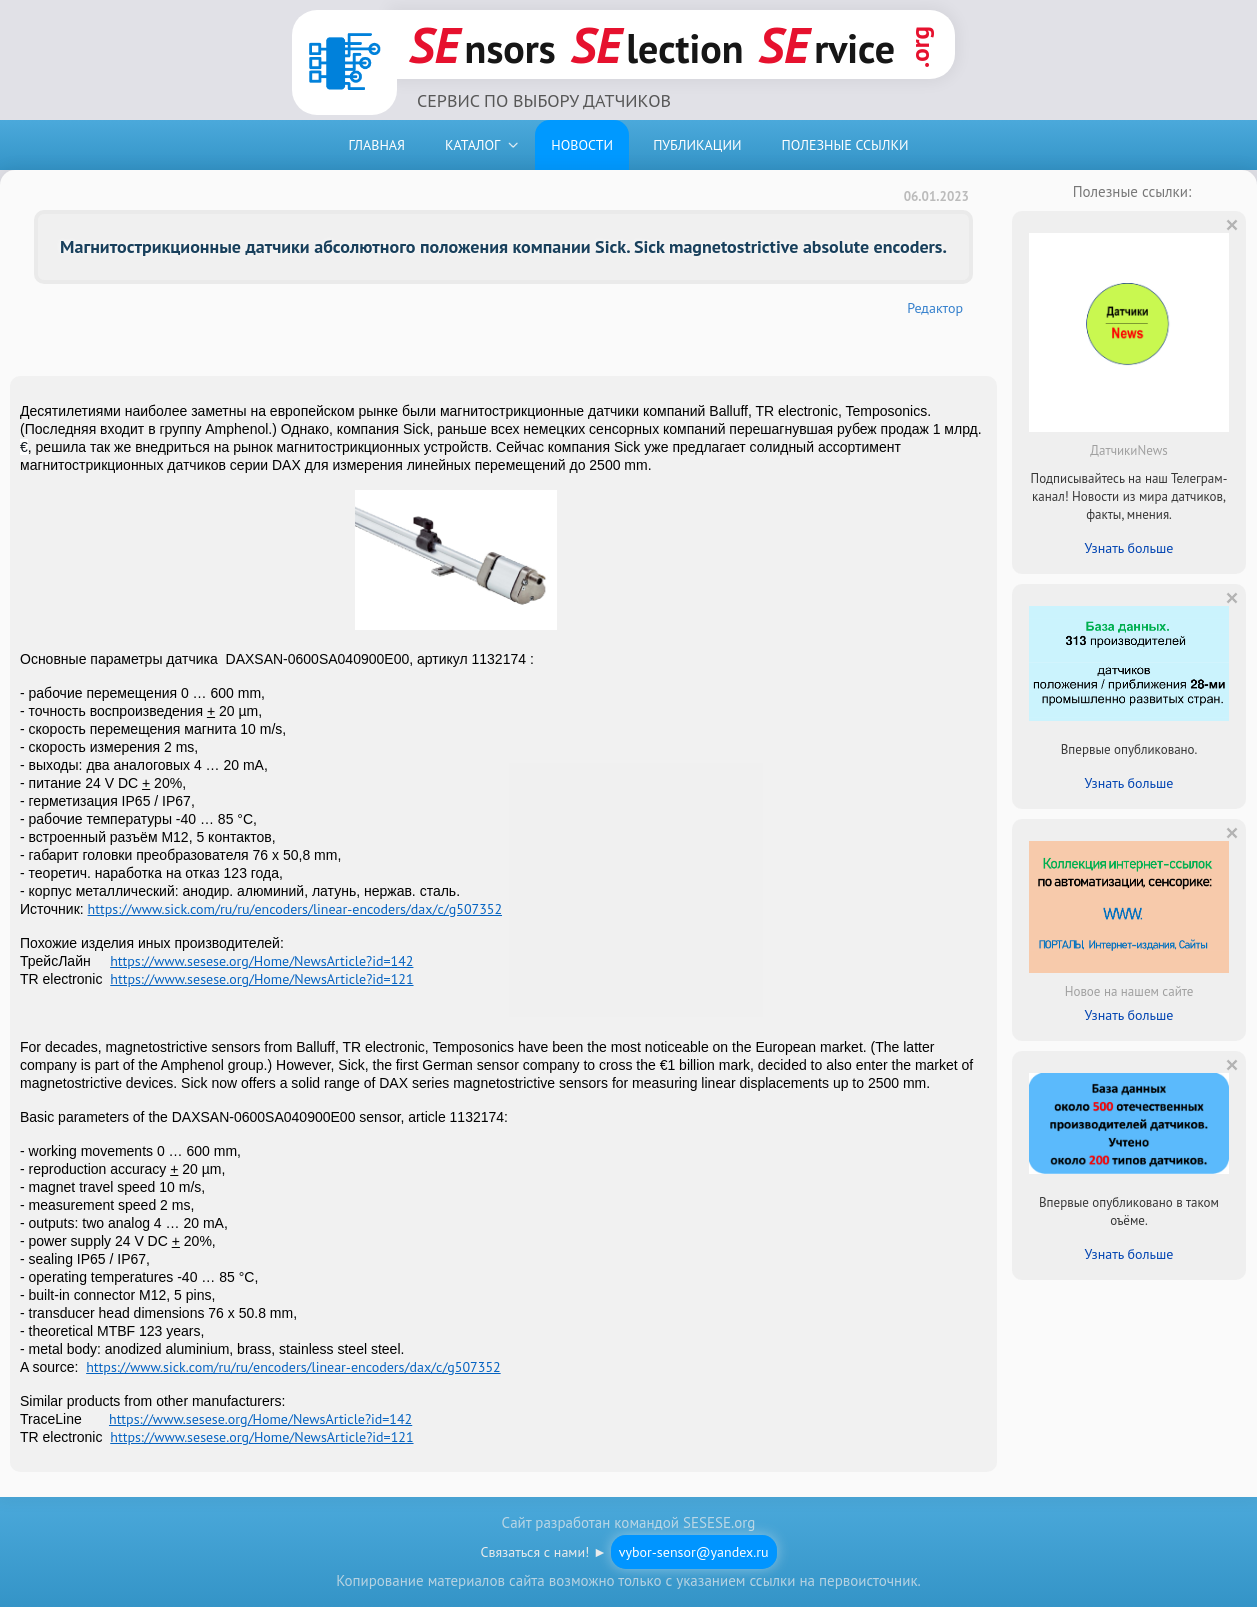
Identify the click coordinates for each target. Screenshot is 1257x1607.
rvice (827, 44)
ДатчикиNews (1128, 450)
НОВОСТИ (582, 145)
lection (657, 44)
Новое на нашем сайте (1129, 991)
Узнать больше (1129, 548)
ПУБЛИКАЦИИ (697, 145)
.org (920, 47)
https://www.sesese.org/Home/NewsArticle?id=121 (261, 979)
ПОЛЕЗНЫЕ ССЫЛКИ (844, 145)
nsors (482, 44)
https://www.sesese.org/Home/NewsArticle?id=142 (261, 961)
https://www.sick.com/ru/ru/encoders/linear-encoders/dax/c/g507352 (295, 909)
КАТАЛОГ (472, 145)
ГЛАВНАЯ (376, 145)
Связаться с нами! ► (628, 1552)
